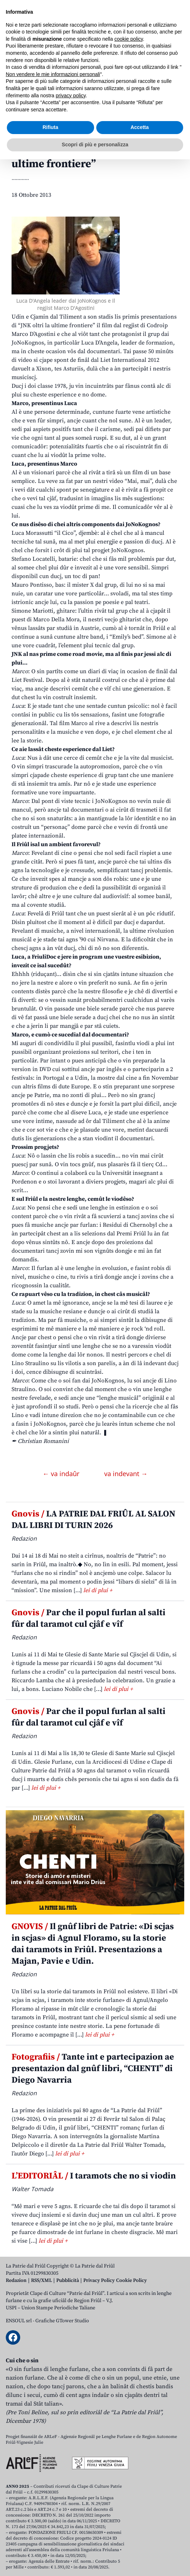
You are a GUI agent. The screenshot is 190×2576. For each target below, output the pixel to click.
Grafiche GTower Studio (62, 2321)
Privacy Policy (99, 2280)
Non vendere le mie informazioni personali (53, 2491)
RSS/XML (41, 2280)
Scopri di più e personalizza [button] (95, 2561)
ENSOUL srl (19, 2321)
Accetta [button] (140, 2544)
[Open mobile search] (160, 65)
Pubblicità (67, 2280)
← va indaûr (62, 1473)
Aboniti (26, 65)
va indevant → (125, 1473)
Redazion (16, 2280)
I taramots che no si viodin (94, 2176)
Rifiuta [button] (50, 2544)
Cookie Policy (131, 2280)
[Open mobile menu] (177, 65)
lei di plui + (97, 1590)
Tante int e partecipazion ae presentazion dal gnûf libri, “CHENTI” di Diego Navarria (93, 2069)
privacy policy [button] (71, 2512)
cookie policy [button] (128, 2456)
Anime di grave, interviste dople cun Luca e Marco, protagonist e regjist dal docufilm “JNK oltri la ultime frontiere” (91, 144)
